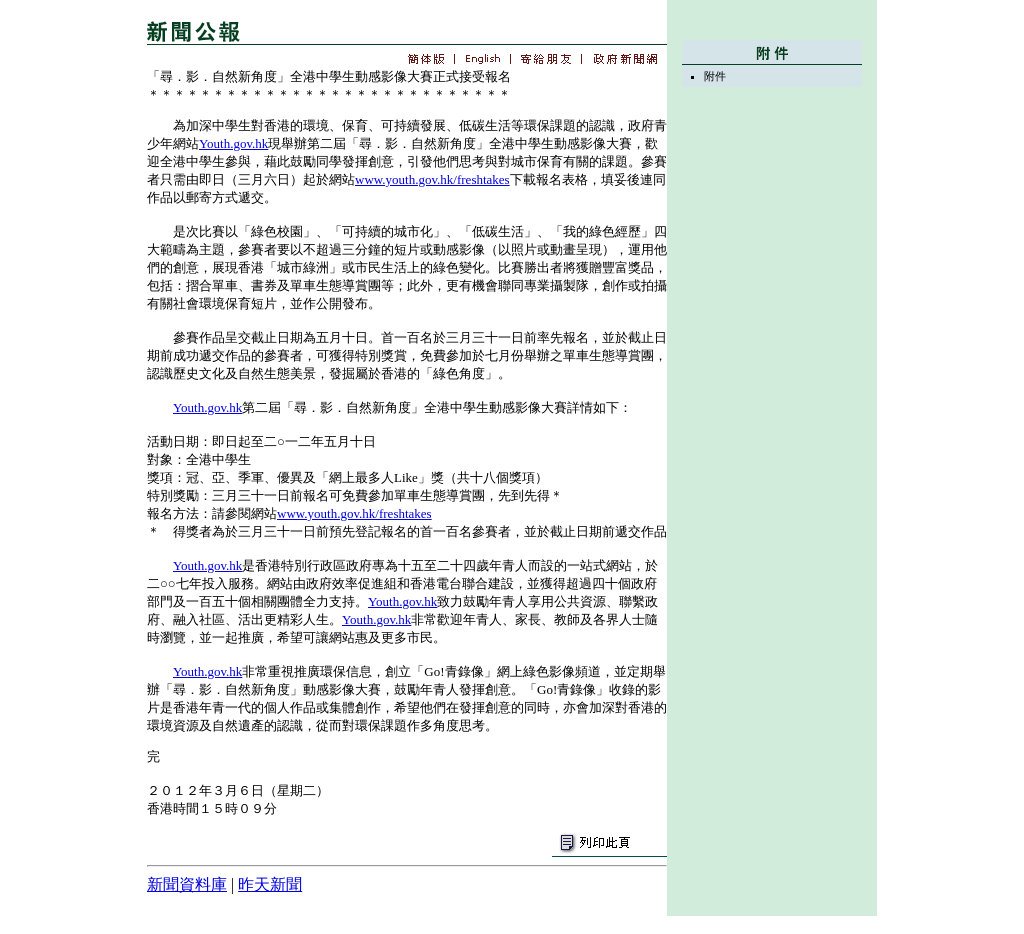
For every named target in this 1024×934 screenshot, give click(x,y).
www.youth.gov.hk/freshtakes (432, 179)
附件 (715, 76)
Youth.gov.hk (233, 143)
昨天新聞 (270, 884)
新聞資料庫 (187, 884)
